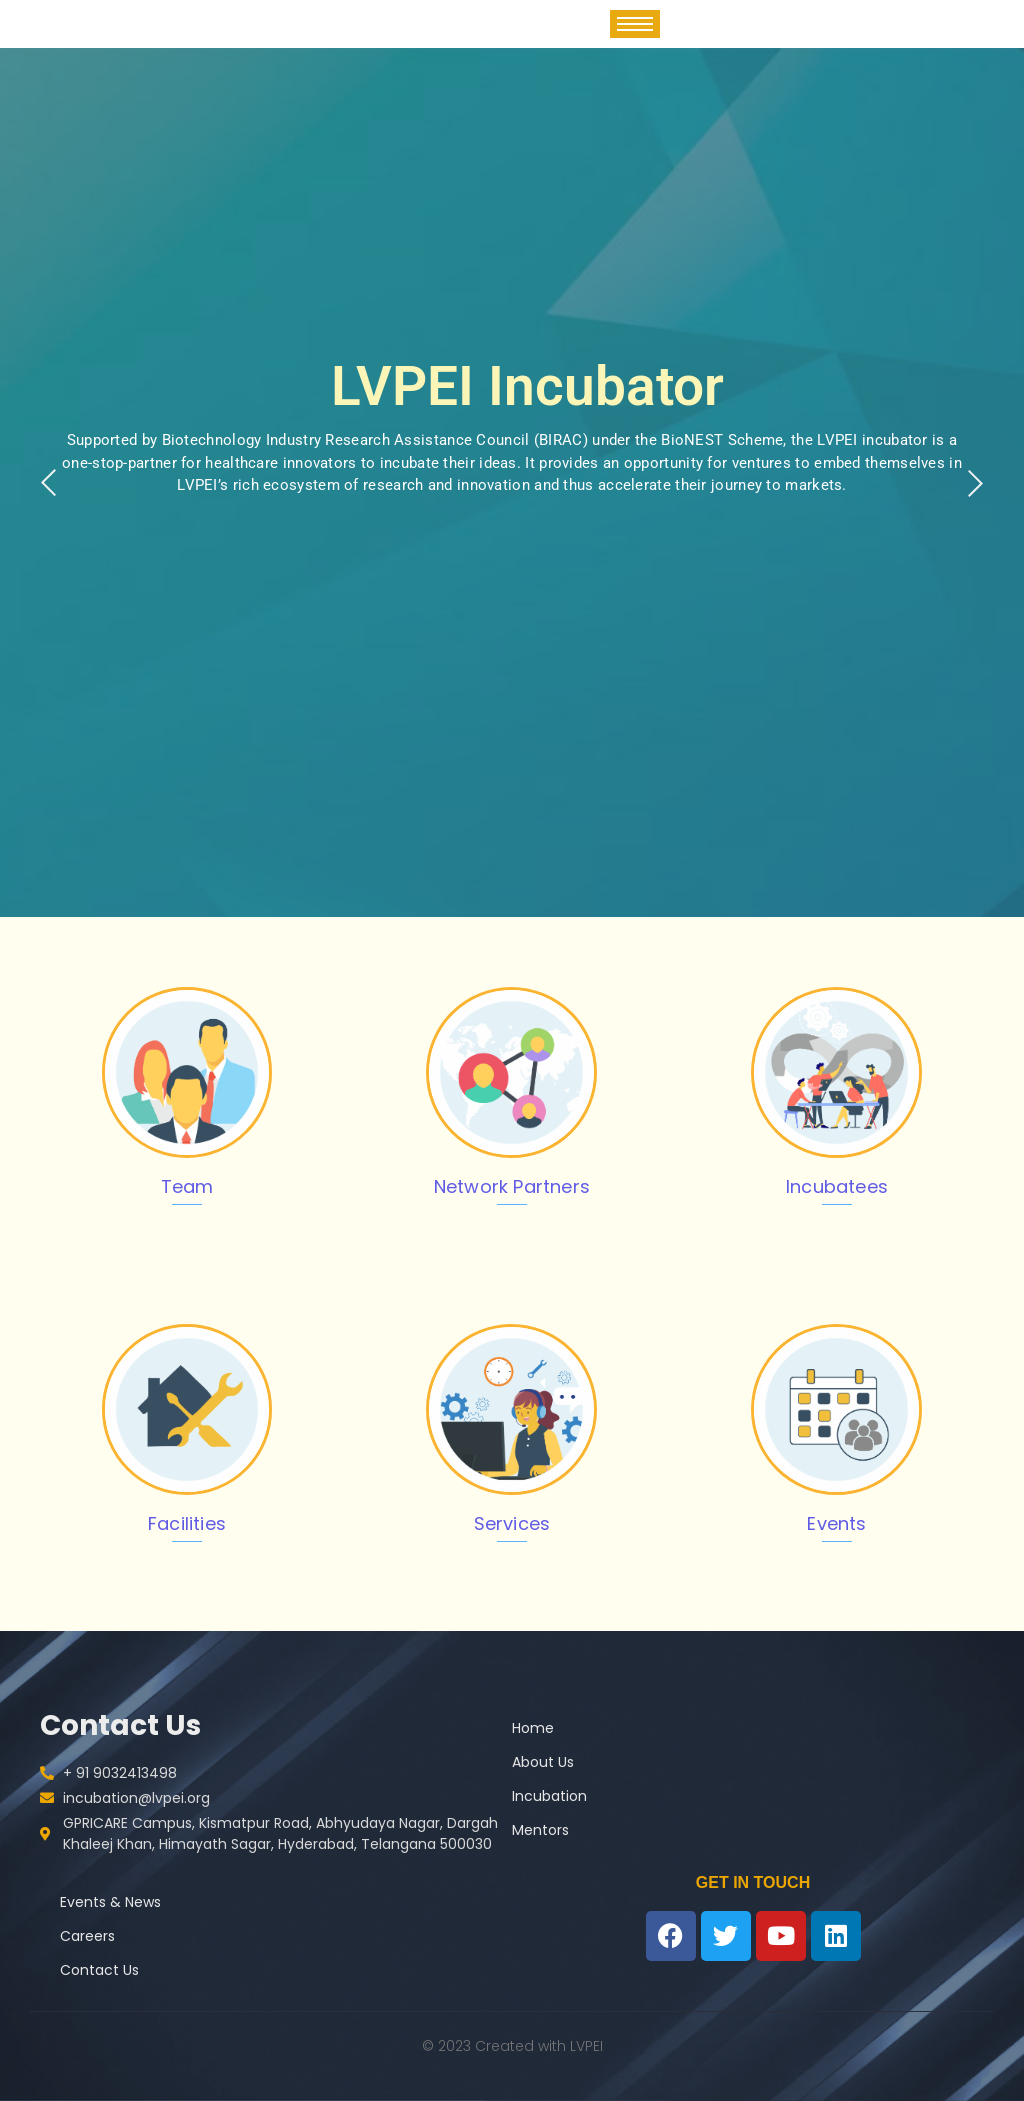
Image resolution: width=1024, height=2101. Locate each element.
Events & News (110, 1902)
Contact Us (99, 1970)
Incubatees (837, 1186)
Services (512, 1523)
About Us (543, 1762)
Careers (87, 1936)
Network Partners (512, 1186)
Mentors (540, 1830)
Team (187, 1186)
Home (533, 1728)
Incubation (549, 1796)
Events (836, 1523)
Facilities (187, 1523)
